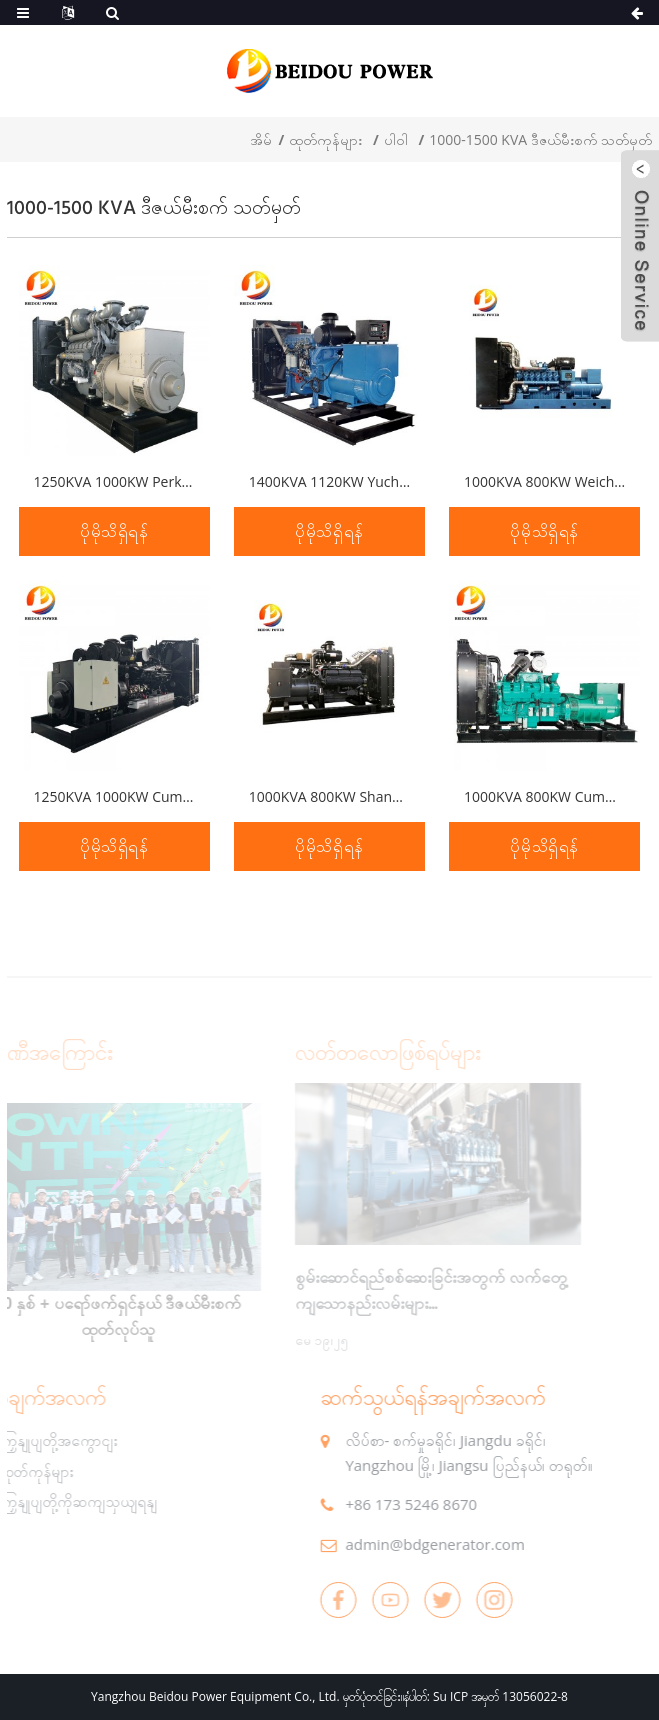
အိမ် (261, 139)
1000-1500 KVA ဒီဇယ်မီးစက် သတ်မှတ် (540, 139)
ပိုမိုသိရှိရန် (114, 531)
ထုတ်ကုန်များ (325, 139)
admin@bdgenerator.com (409, 1544)
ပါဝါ (396, 139)
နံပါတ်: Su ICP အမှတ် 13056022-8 (486, 1696)
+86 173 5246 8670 (386, 1504)
